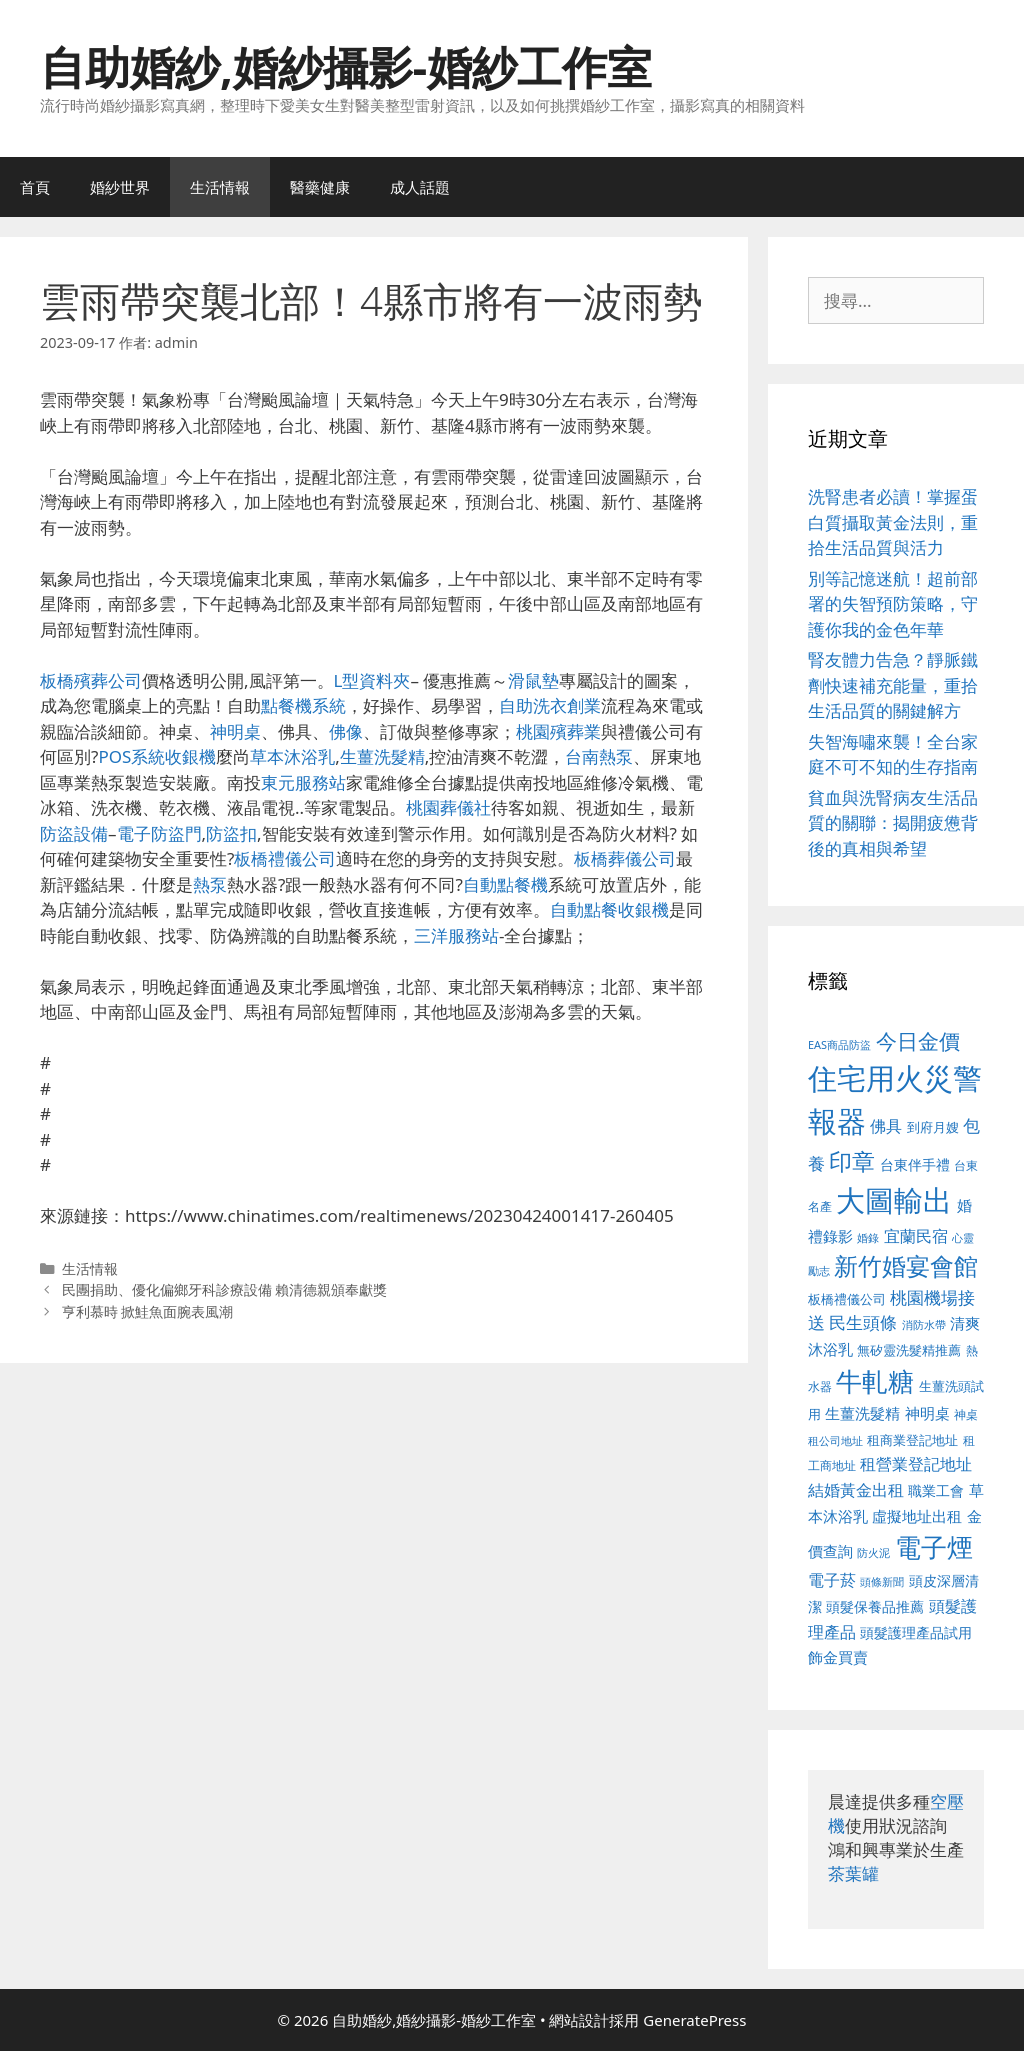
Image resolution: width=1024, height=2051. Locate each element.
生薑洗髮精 (382, 756)
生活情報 (220, 187)
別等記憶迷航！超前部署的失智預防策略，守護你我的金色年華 (893, 604)
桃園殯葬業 (558, 731)
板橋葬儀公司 (625, 858)
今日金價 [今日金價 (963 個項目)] (918, 1041)
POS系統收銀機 (157, 756)
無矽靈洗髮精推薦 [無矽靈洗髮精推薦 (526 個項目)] (909, 1350)
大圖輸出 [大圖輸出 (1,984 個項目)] (894, 1200)
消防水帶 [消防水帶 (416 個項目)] (924, 1325)
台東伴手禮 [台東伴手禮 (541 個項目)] (915, 1164)
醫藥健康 (320, 187)
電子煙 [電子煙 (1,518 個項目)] (934, 1547)
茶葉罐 (853, 1873)
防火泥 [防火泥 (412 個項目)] (873, 1553)
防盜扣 (231, 833)
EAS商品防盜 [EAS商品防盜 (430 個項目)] (839, 1044)
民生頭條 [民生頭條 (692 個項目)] (863, 1322)
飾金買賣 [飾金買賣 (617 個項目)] (838, 1657)
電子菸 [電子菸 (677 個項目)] (832, 1579)
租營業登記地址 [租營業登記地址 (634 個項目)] (916, 1464)
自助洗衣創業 (550, 705)
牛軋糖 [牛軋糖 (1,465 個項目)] (875, 1381)
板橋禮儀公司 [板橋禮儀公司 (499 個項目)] (847, 1299)
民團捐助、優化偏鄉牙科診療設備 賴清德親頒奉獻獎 (225, 1289)
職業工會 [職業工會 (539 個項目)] (936, 1490)
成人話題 (420, 187)
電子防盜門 (159, 833)
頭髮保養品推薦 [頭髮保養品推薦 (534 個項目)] (875, 1606)
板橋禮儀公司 (285, 858)
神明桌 (235, 731)
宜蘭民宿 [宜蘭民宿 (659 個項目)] (916, 1236)
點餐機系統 (303, 705)
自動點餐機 (505, 884)
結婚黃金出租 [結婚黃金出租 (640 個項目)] (856, 1490)
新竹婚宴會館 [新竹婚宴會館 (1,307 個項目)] (906, 1265)
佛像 (346, 731)
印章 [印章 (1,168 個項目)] (852, 1161)
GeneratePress (694, 2020)
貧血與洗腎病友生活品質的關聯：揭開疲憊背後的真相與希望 (893, 823)
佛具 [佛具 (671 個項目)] (886, 1125)
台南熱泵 (599, 756)
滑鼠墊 (533, 680)
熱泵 (210, 884)
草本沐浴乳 (292, 756)
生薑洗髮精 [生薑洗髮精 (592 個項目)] (862, 1413)
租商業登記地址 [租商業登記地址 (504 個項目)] (912, 1440)
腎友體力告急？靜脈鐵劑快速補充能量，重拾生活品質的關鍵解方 (893, 685)
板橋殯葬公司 (91, 680)
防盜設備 (74, 833)
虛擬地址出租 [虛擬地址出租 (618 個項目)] (917, 1516)
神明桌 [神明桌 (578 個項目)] (927, 1413)
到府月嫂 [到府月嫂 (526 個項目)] (933, 1127)
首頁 (35, 187)
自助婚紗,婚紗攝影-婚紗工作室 (346, 66)
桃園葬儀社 (448, 807)
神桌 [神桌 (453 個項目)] (966, 1414)
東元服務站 (303, 782)
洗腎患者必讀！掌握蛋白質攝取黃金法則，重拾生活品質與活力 (893, 522)
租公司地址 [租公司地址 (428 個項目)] (835, 1440)
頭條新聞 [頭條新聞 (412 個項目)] (882, 1582)
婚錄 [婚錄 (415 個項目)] (868, 1238)
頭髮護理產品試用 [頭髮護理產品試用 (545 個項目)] (916, 1632)
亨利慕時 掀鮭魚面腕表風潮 (148, 1311)
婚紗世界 (120, 187)
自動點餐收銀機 (609, 909)
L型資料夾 (372, 680)
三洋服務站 (456, 935)
